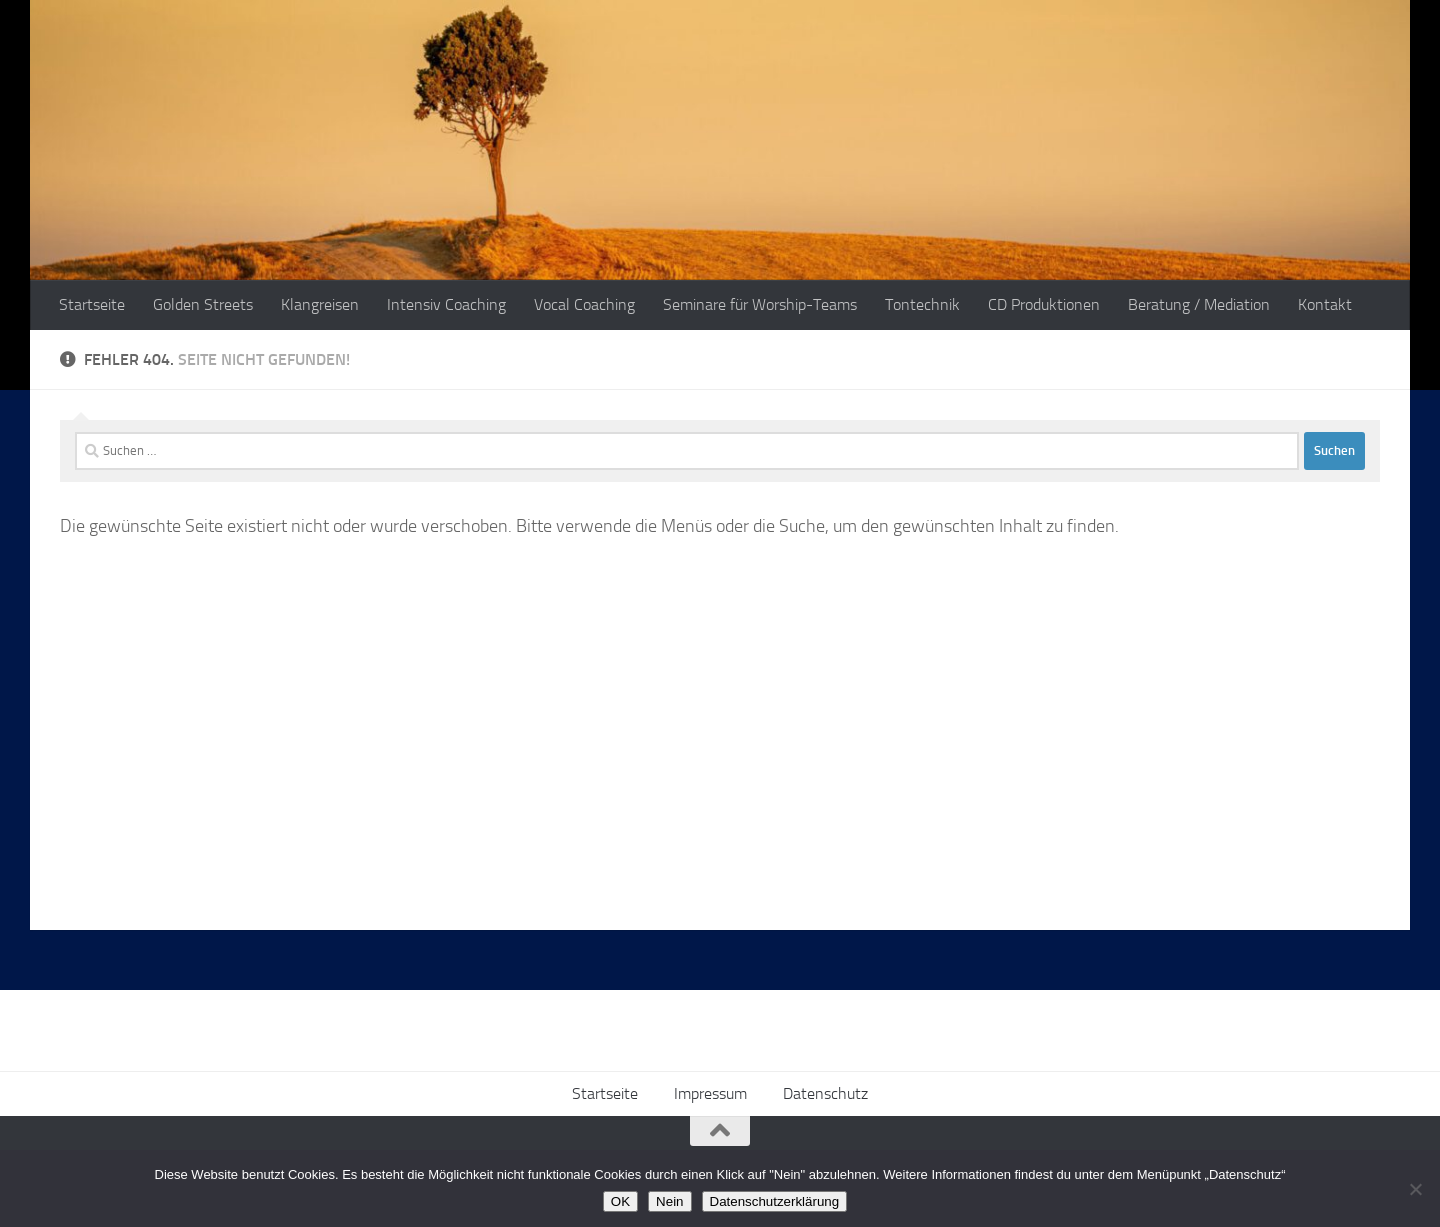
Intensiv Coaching (446, 304)
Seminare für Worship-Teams (760, 304)
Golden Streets (203, 304)
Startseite (92, 304)
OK (620, 1201)
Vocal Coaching (584, 304)
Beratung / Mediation (1199, 304)
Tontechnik (922, 304)
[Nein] (1415, 1189)
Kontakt (1325, 304)
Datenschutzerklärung (775, 1201)
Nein (669, 1201)
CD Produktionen (1044, 304)
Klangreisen (320, 304)
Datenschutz (825, 1093)
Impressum (710, 1093)
